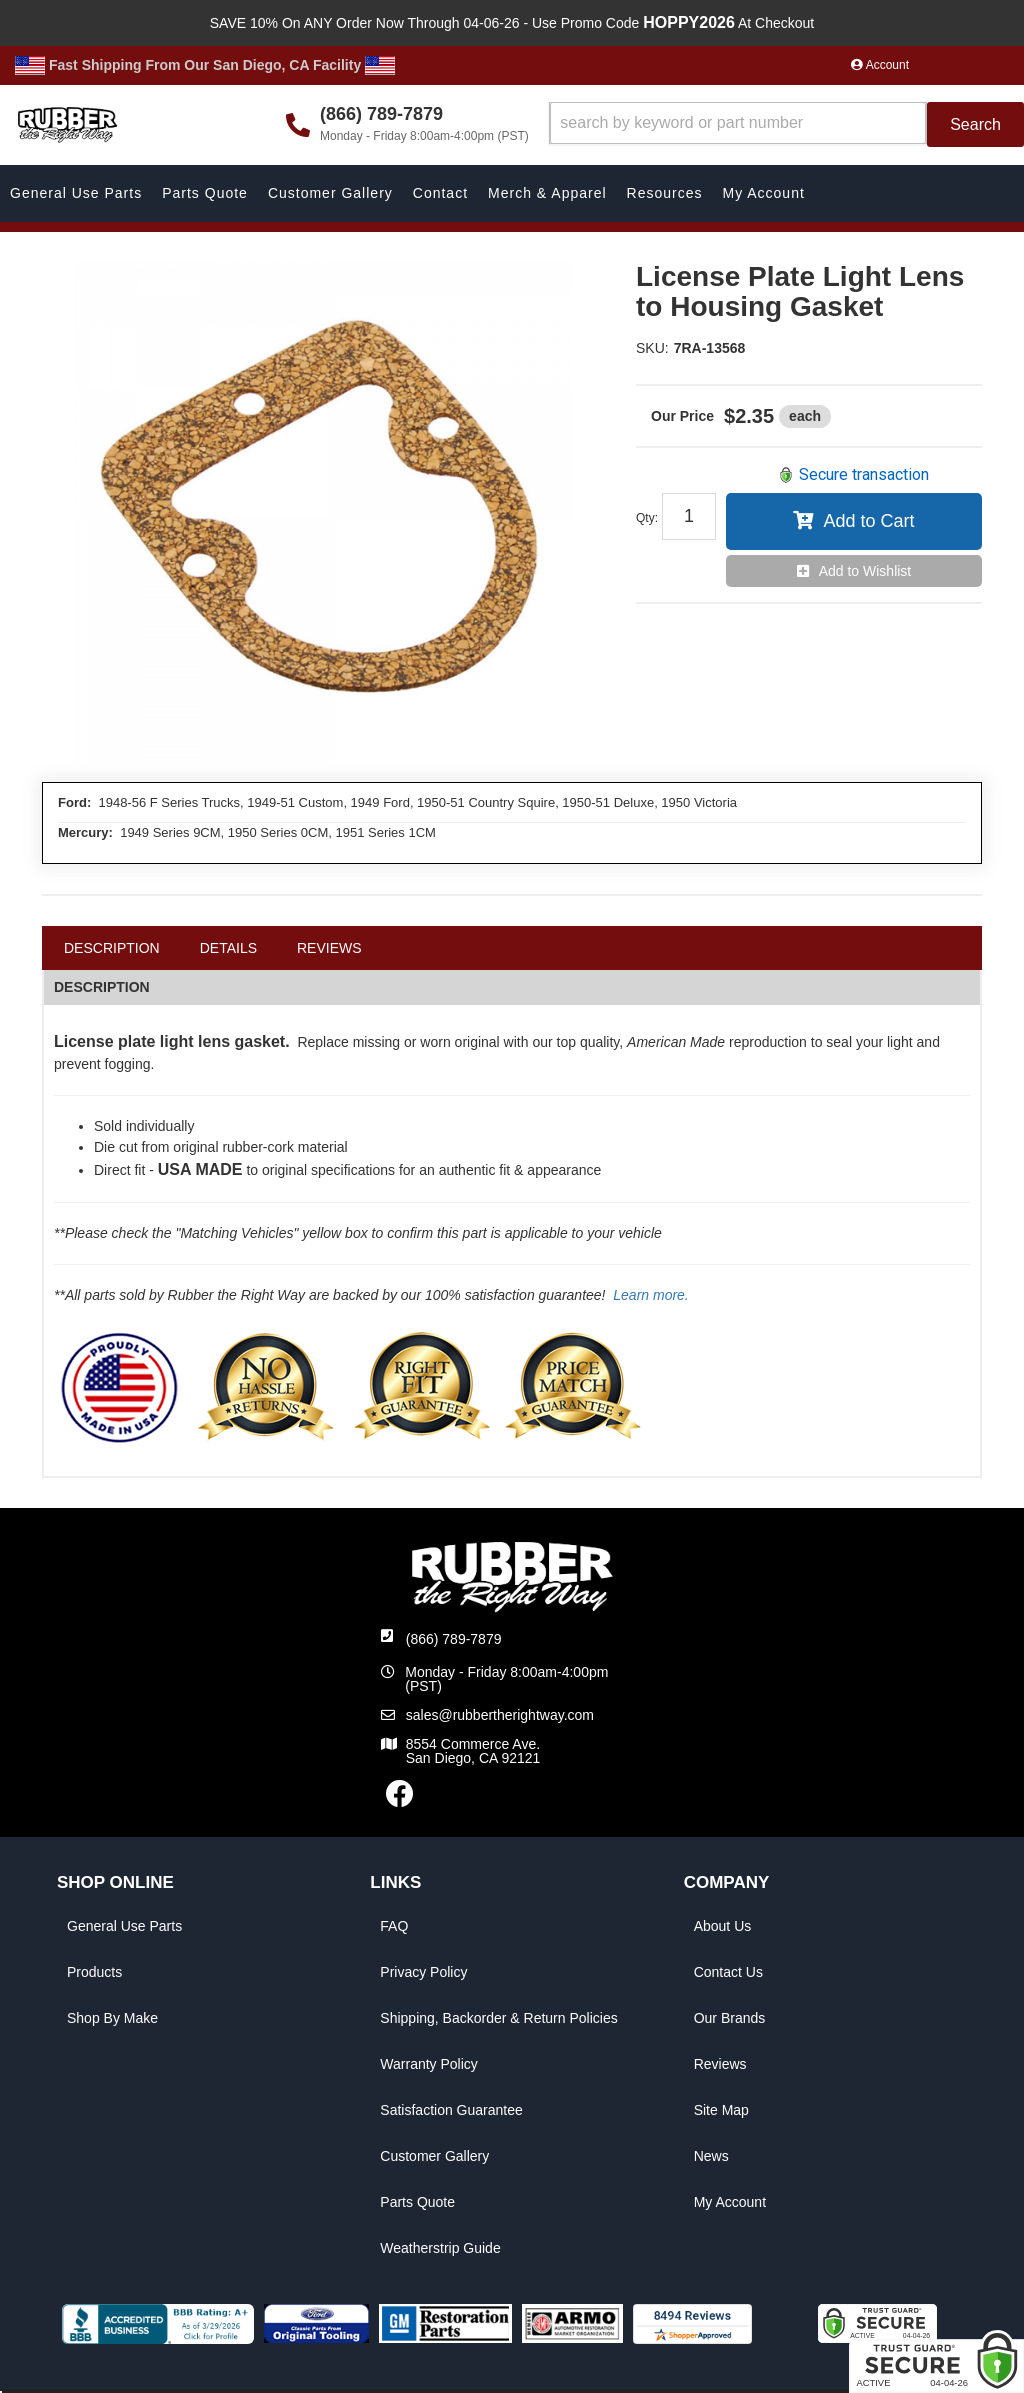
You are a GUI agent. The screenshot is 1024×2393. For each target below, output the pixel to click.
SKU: (652, 348)
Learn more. (650, 1295)
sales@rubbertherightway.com (500, 1715)
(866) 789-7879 (454, 1639)
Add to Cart (868, 521)
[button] (786, 124)
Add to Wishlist (865, 571)
